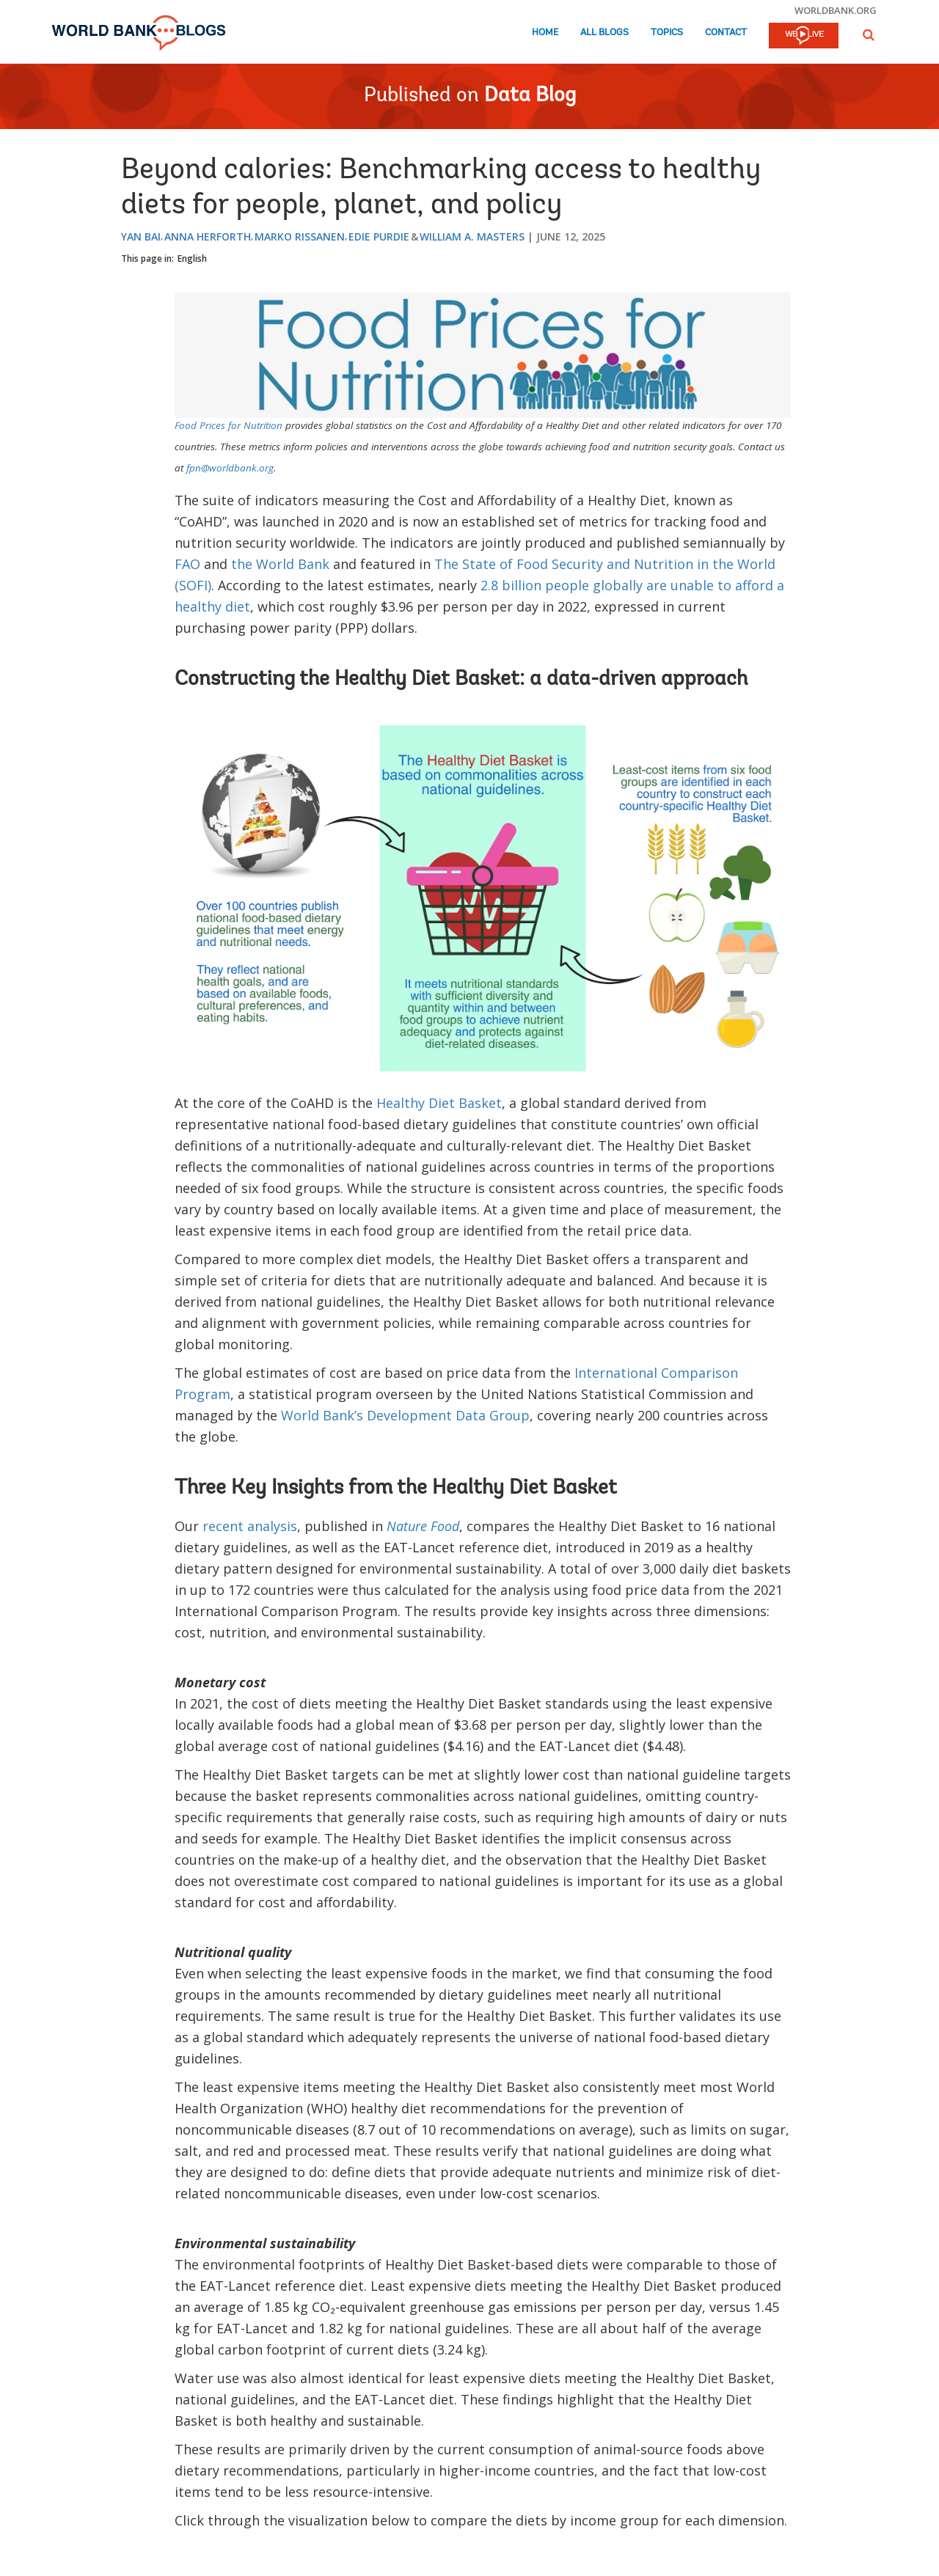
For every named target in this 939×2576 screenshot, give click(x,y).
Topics (667, 32)
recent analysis (249, 1526)
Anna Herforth (207, 236)
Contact (726, 32)
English (192, 258)
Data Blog (530, 96)
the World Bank (280, 564)
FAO (187, 564)
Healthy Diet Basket (439, 1103)
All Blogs (604, 32)
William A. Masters (472, 236)
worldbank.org (835, 10)
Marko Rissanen (300, 236)
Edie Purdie (378, 236)
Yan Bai (141, 236)
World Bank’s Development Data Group (405, 1415)
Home (545, 32)
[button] (868, 35)
